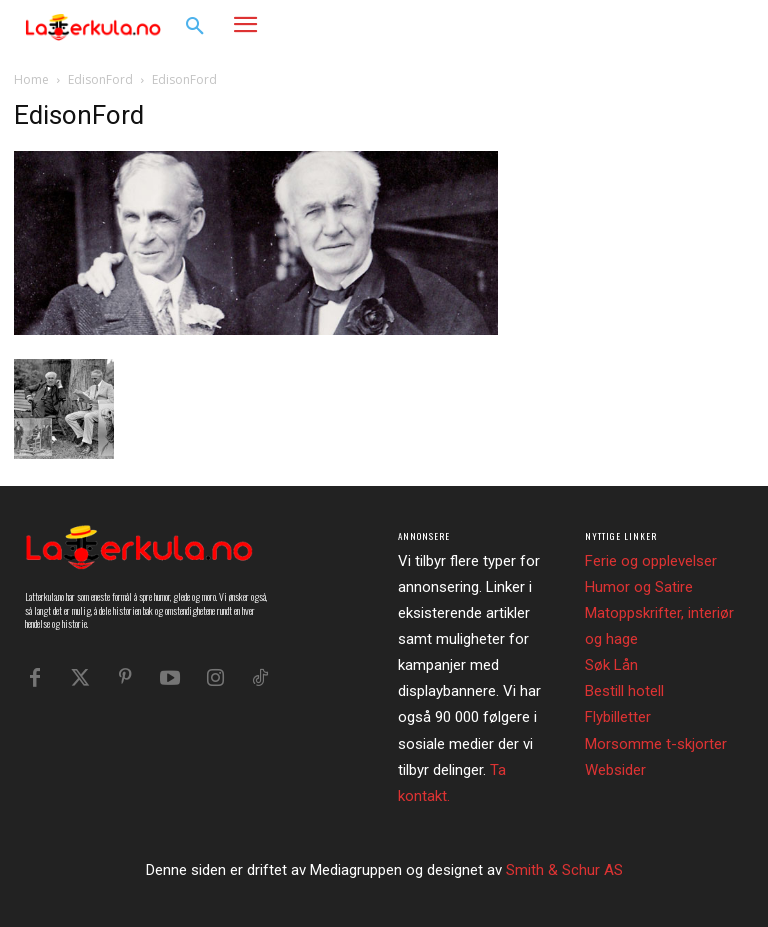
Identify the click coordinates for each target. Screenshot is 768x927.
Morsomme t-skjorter (656, 744)
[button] (195, 27)
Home (31, 79)
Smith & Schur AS (564, 870)
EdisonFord (100, 79)
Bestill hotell (624, 691)
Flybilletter (618, 717)
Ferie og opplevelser (651, 561)
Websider (615, 770)
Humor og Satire (639, 587)
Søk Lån (611, 665)
